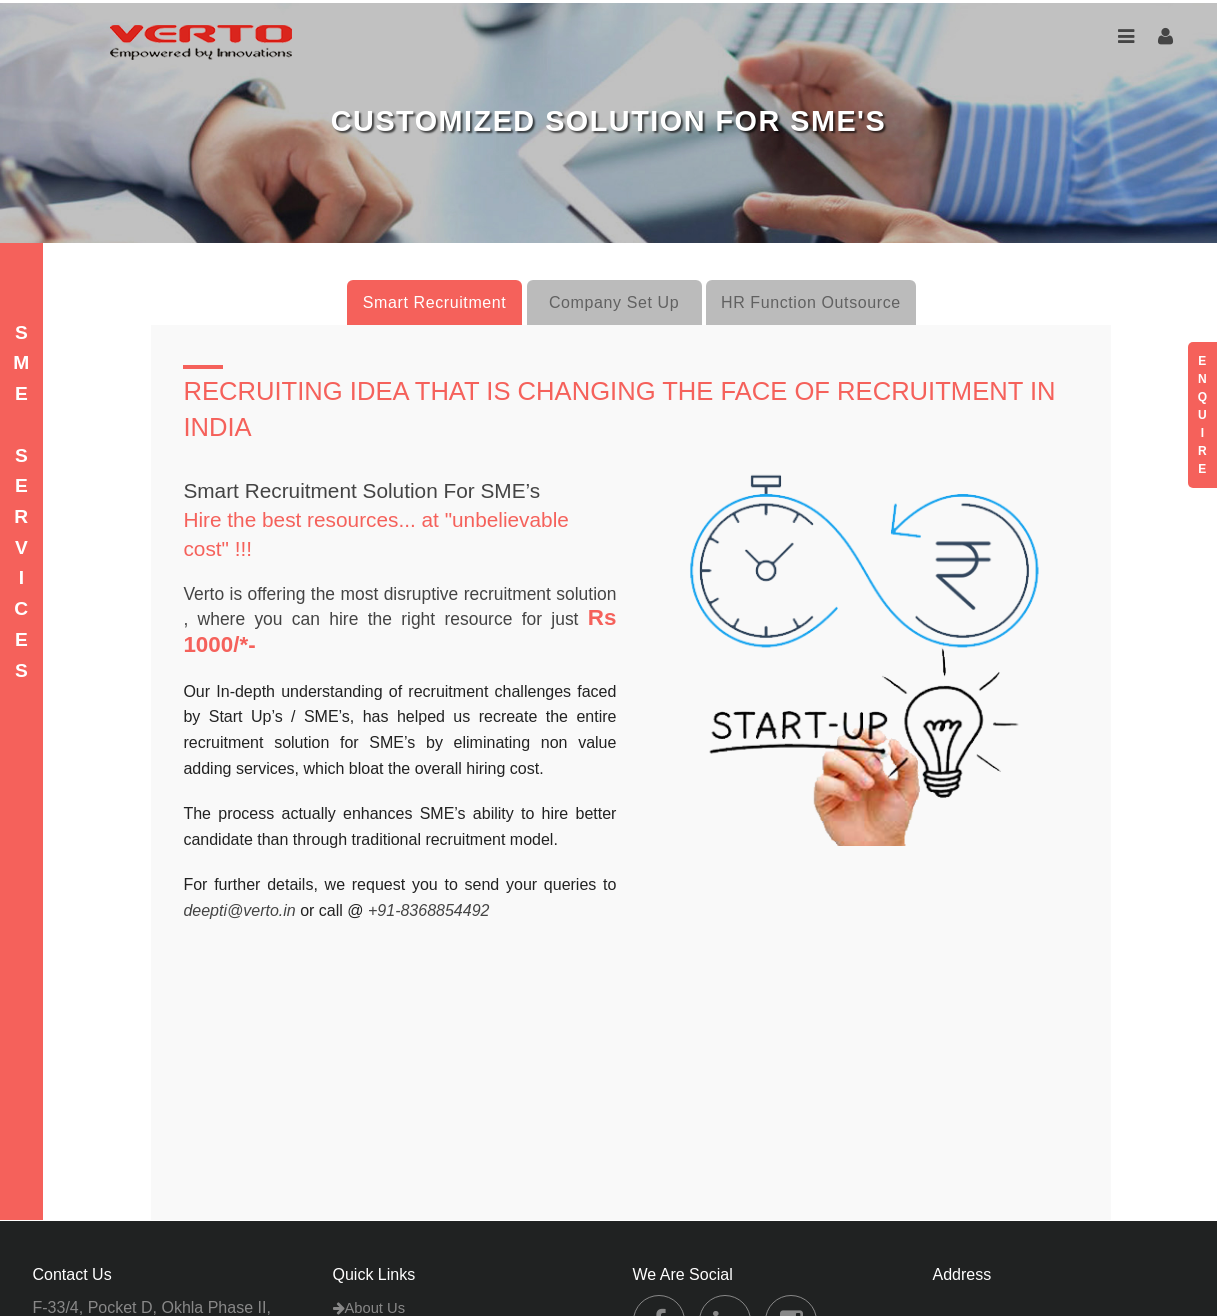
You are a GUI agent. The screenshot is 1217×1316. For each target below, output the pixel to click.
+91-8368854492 (428, 910)
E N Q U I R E (1202, 415)
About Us (369, 1308)
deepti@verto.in (239, 910)
